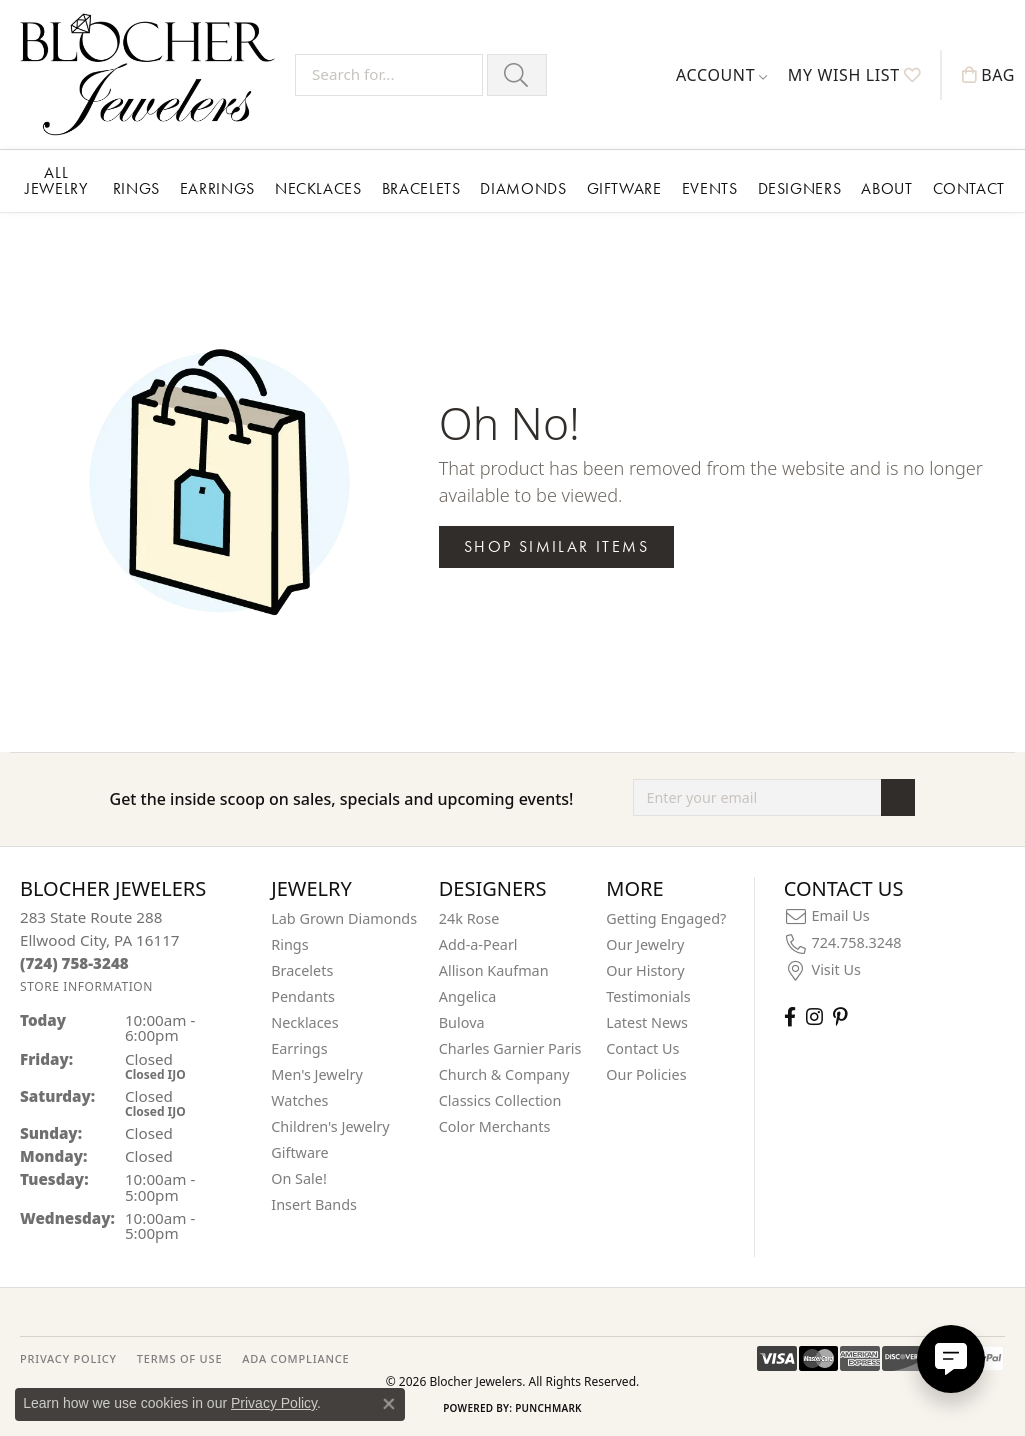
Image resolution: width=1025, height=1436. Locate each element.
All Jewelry (56, 180)
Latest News (647, 1022)
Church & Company (504, 1074)
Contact (969, 188)
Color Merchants (495, 1126)
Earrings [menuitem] (299, 1048)
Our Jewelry (645, 944)
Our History (645, 970)
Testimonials (648, 996)
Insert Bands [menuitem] (314, 1204)
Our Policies (646, 1074)
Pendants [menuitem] (303, 996)
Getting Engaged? (666, 918)
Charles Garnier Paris (510, 1048)
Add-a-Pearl (478, 944)
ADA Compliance (295, 1358)
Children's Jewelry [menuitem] (330, 1126)
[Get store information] (86, 986)
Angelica (467, 996)
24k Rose (469, 918)
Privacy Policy (274, 1403)
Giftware (624, 188)
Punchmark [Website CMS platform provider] (548, 1408)
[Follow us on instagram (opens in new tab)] (814, 1016)
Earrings (217, 188)
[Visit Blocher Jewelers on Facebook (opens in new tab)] (790, 1016)
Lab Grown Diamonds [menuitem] (344, 918)
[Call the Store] (74, 963)
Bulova (462, 1022)
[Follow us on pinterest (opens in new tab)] (840, 1016)
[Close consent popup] (389, 1404)
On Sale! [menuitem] (299, 1178)
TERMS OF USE (179, 1358)
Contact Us (642, 1048)
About (886, 188)
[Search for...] (389, 75)
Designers (800, 188)
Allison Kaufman (494, 970)
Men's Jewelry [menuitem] (317, 1074)
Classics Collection (500, 1100)
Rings (136, 188)
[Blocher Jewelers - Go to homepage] (152, 74)
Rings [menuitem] (289, 944)
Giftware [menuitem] (300, 1152)
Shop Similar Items (556, 546)
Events (710, 188)
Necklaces (318, 188)
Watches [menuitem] (299, 1100)
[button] (722, 75)
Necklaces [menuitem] (304, 1022)
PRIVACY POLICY (68, 1358)
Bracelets (421, 188)
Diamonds (523, 188)
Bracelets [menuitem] (302, 970)
